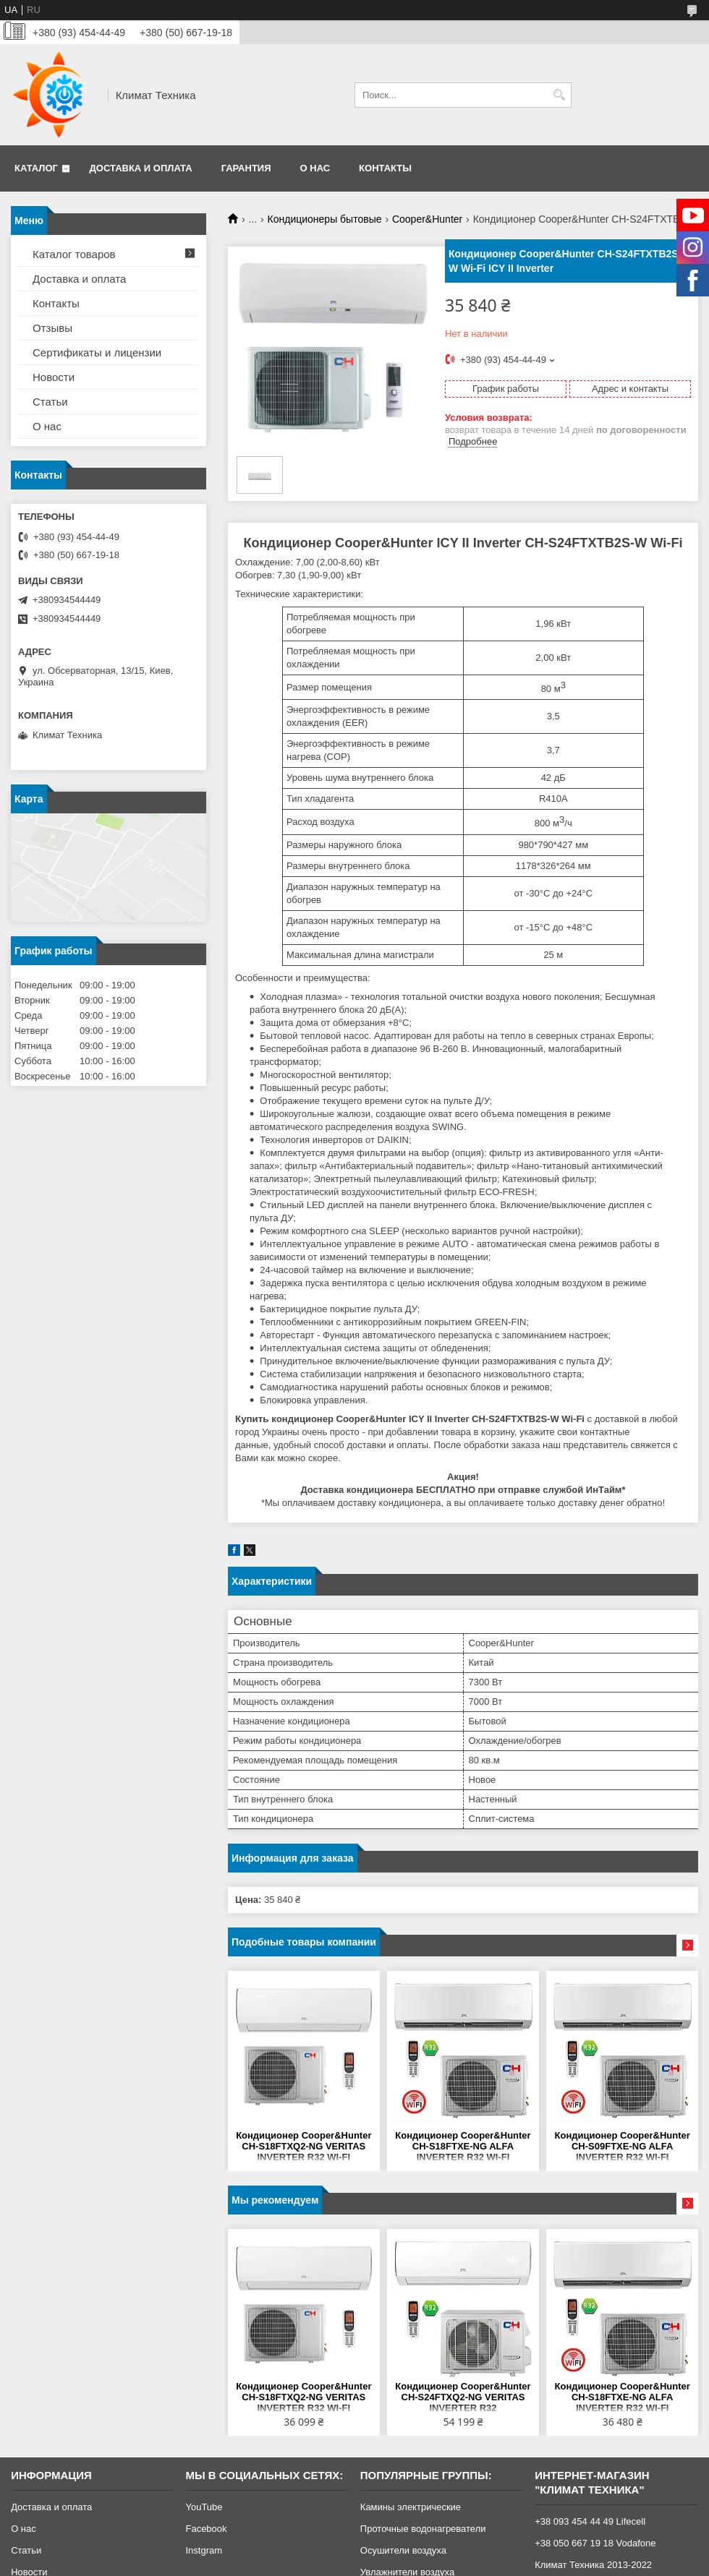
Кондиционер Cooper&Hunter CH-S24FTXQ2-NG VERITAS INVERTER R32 (462, 2397)
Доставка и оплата (141, 168)
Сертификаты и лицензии (97, 352)
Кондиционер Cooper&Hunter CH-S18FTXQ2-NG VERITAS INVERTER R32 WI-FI (303, 2146)
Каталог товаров (74, 254)
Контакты (385, 168)
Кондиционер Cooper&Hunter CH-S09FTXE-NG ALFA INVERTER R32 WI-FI (622, 2146)
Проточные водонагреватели (423, 2528)
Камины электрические (410, 2507)
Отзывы (52, 328)
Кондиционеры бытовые (325, 219)
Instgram (203, 2550)
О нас (315, 168)
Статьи (50, 401)
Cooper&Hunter (427, 219)
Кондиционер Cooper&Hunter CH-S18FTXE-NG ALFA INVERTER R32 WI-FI (462, 2146)
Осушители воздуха (403, 2550)
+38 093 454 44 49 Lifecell (590, 2521)
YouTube (203, 2507)
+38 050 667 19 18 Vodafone (595, 2543)
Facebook (205, 2528)
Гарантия (246, 168)
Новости (54, 377)
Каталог (36, 168)
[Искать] (559, 95)
